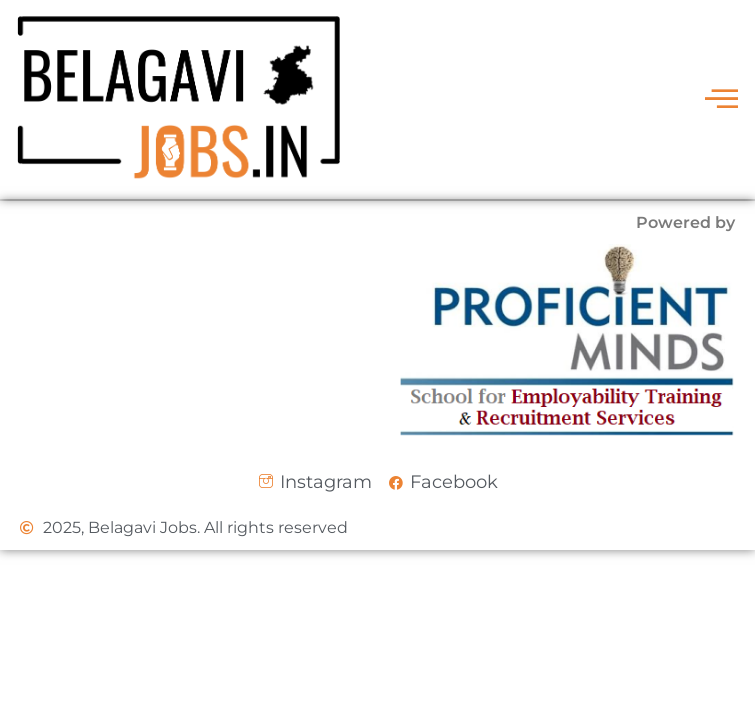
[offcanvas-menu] (721, 99)
